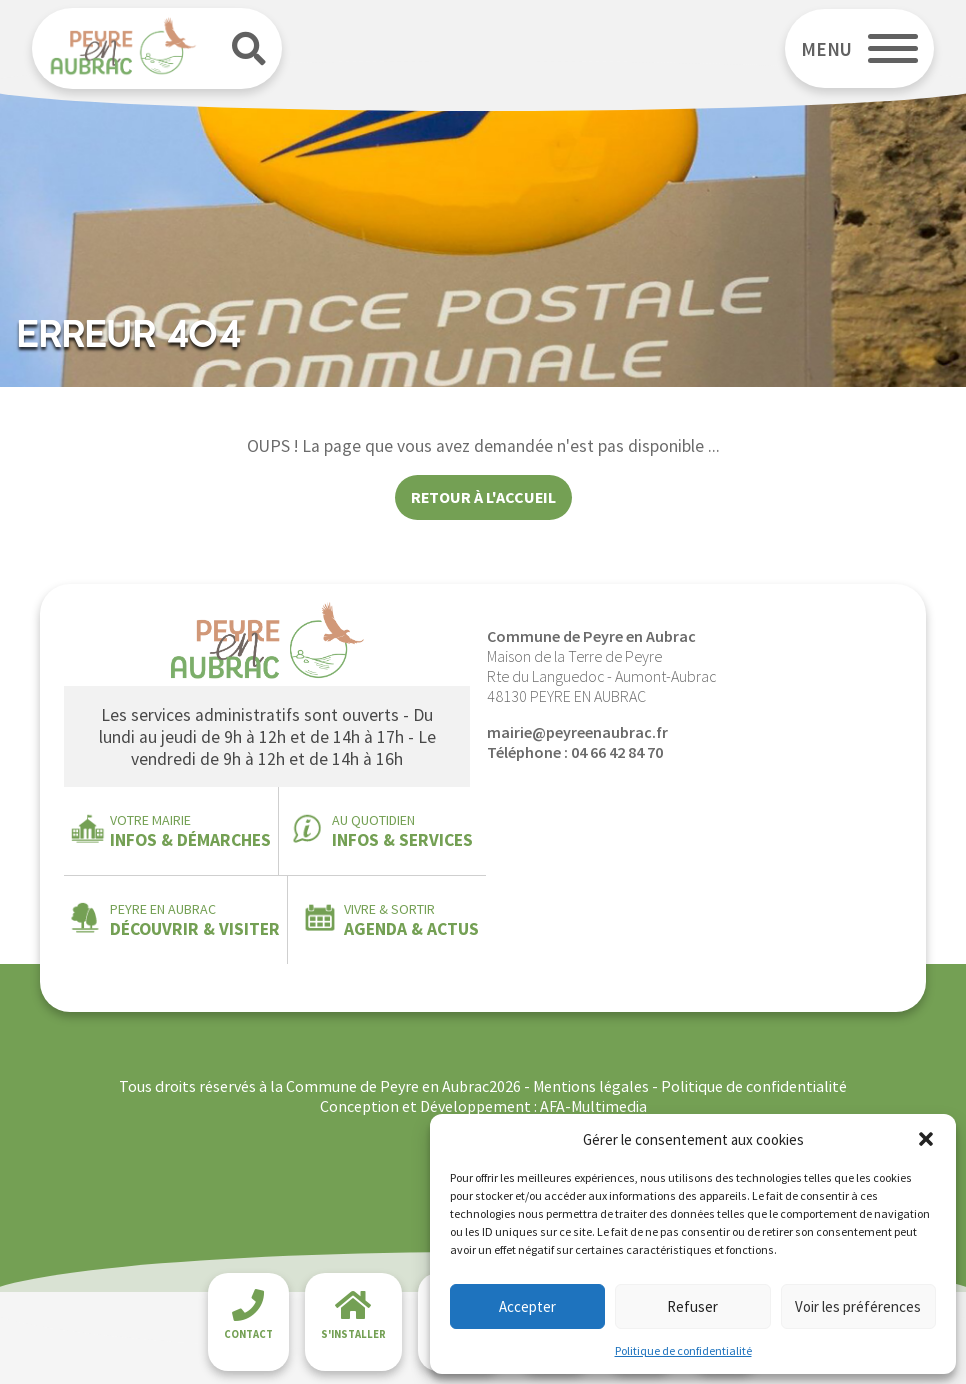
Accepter (527, 1306)
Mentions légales (591, 1086)
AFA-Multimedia (593, 1106)
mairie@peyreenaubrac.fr (577, 732)
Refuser (692, 1306)
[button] (926, 1139)
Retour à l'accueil (483, 497)
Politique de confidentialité (683, 1350)
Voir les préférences (858, 1306)
